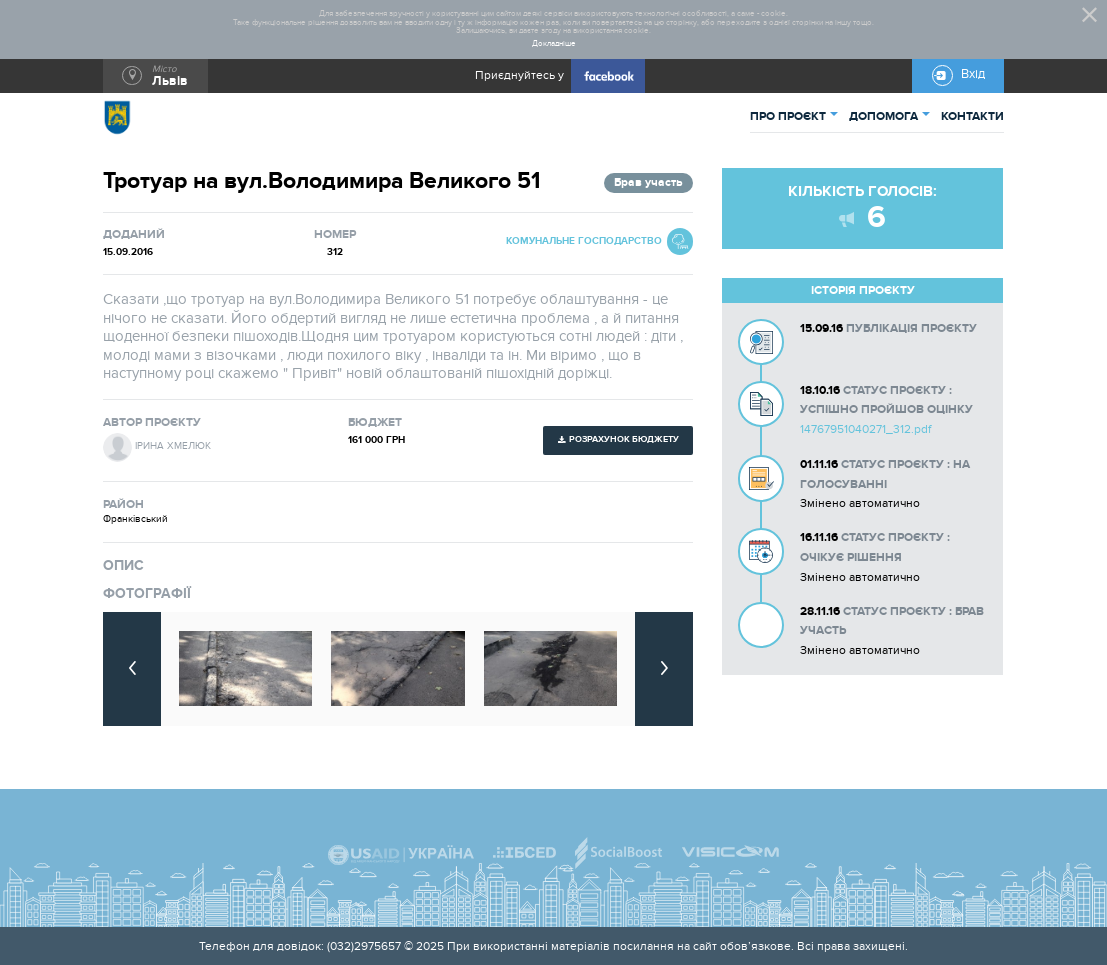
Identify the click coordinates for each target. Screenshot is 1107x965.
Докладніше (554, 44)
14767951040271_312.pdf (865, 429)
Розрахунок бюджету (624, 439)
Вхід (973, 74)
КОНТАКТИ (972, 116)
